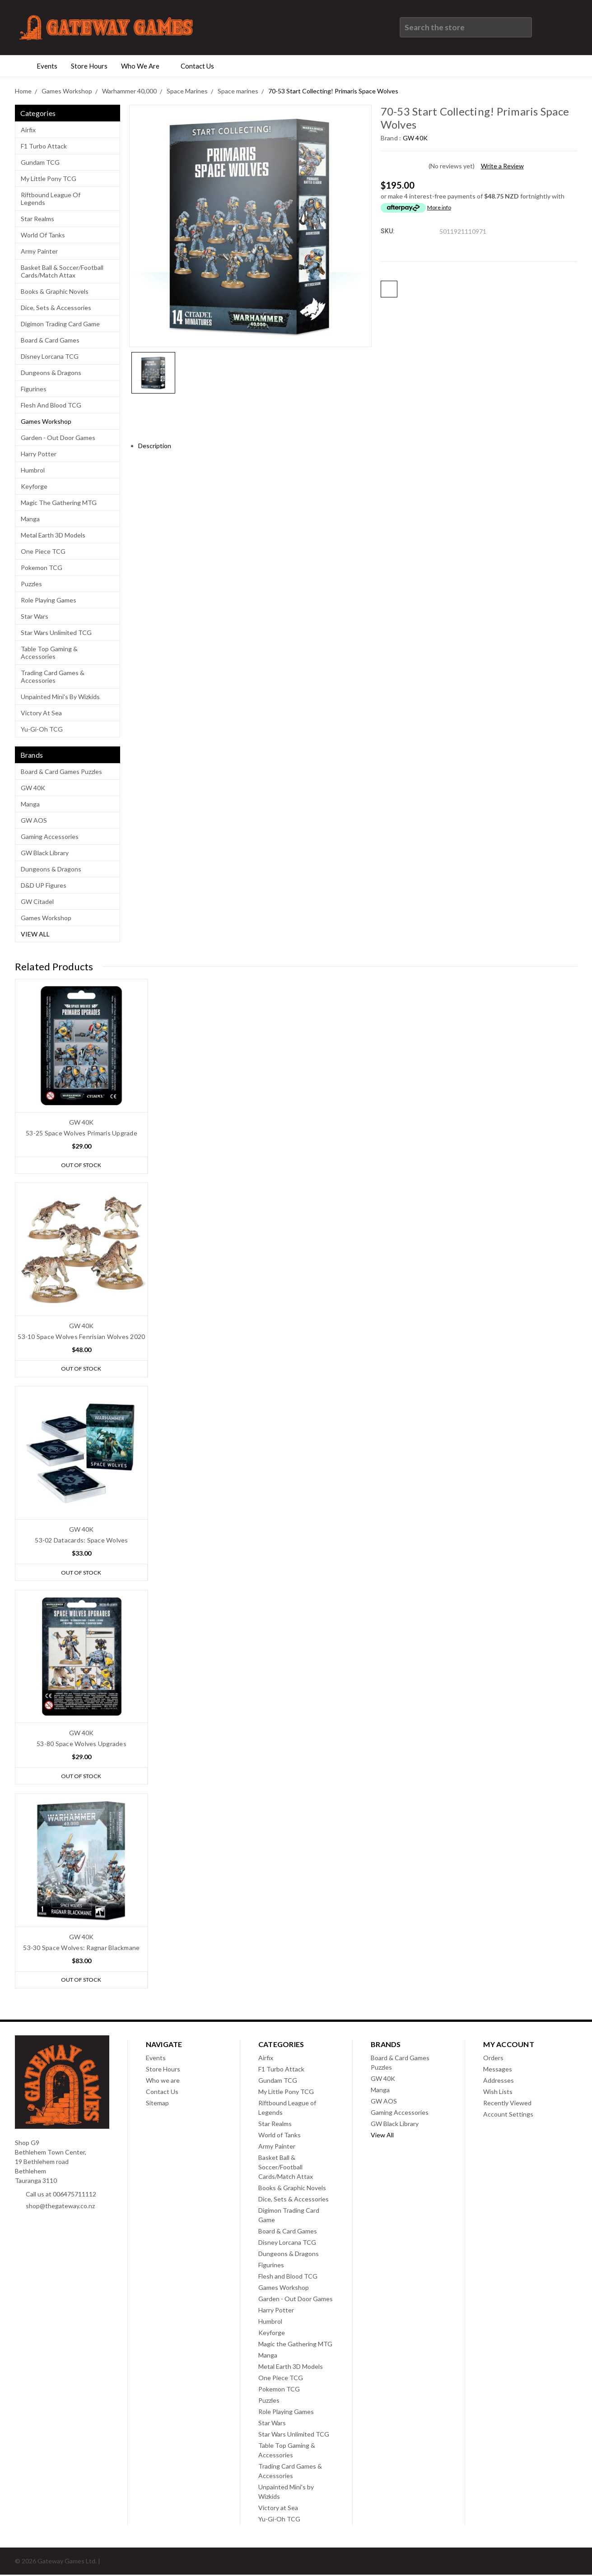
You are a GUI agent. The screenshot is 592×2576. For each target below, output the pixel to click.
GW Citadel (37, 901)
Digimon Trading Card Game (60, 324)
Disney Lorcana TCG (50, 356)
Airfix (28, 130)
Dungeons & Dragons (51, 372)
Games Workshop (46, 421)
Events (47, 66)
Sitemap (157, 2104)
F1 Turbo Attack (44, 146)
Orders (493, 2059)
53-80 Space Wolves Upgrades (81, 1744)
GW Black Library (45, 853)
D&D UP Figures (43, 885)
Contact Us (201, 66)
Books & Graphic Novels (55, 291)
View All (35, 934)
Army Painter (39, 251)
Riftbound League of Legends (50, 198)
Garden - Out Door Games (58, 437)
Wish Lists (498, 2093)
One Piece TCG (43, 551)
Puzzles (31, 584)
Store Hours (89, 66)
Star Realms (37, 218)
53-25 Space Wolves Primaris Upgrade (81, 1133)
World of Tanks (43, 235)
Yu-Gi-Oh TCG (42, 729)
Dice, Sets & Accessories (56, 307)
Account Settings (508, 2115)
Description (158, 445)
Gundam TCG (40, 162)
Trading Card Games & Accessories (52, 676)
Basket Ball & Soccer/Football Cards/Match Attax (62, 271)
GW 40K (33, 788)
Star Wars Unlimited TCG (56, 632)
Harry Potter (38, 454)
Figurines (34, 389)
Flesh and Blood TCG (51, 405)
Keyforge (34, 486)
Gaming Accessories (50, 836)
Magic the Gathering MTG (59, 502)
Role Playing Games (48, 600)
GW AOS (34, 820)
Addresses (498, 2081)
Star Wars (34, 616)
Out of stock (81, 1165)
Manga (30, 519)
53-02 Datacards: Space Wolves (81, 1540)
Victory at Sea (41, 713)
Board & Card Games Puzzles (61, 771)
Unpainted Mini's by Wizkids (60, 696)
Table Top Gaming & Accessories (49, 652)
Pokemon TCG (41, 567)
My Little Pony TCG (48, 178)
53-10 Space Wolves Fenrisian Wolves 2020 (81, 1336)
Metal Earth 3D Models (53, 535)
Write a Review (502, 166)
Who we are (144, 66)
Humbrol (33, 470)
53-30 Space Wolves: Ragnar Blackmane (81, 1948)
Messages (497, 2070)
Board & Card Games (50, 340)
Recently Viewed (507, 2104)
